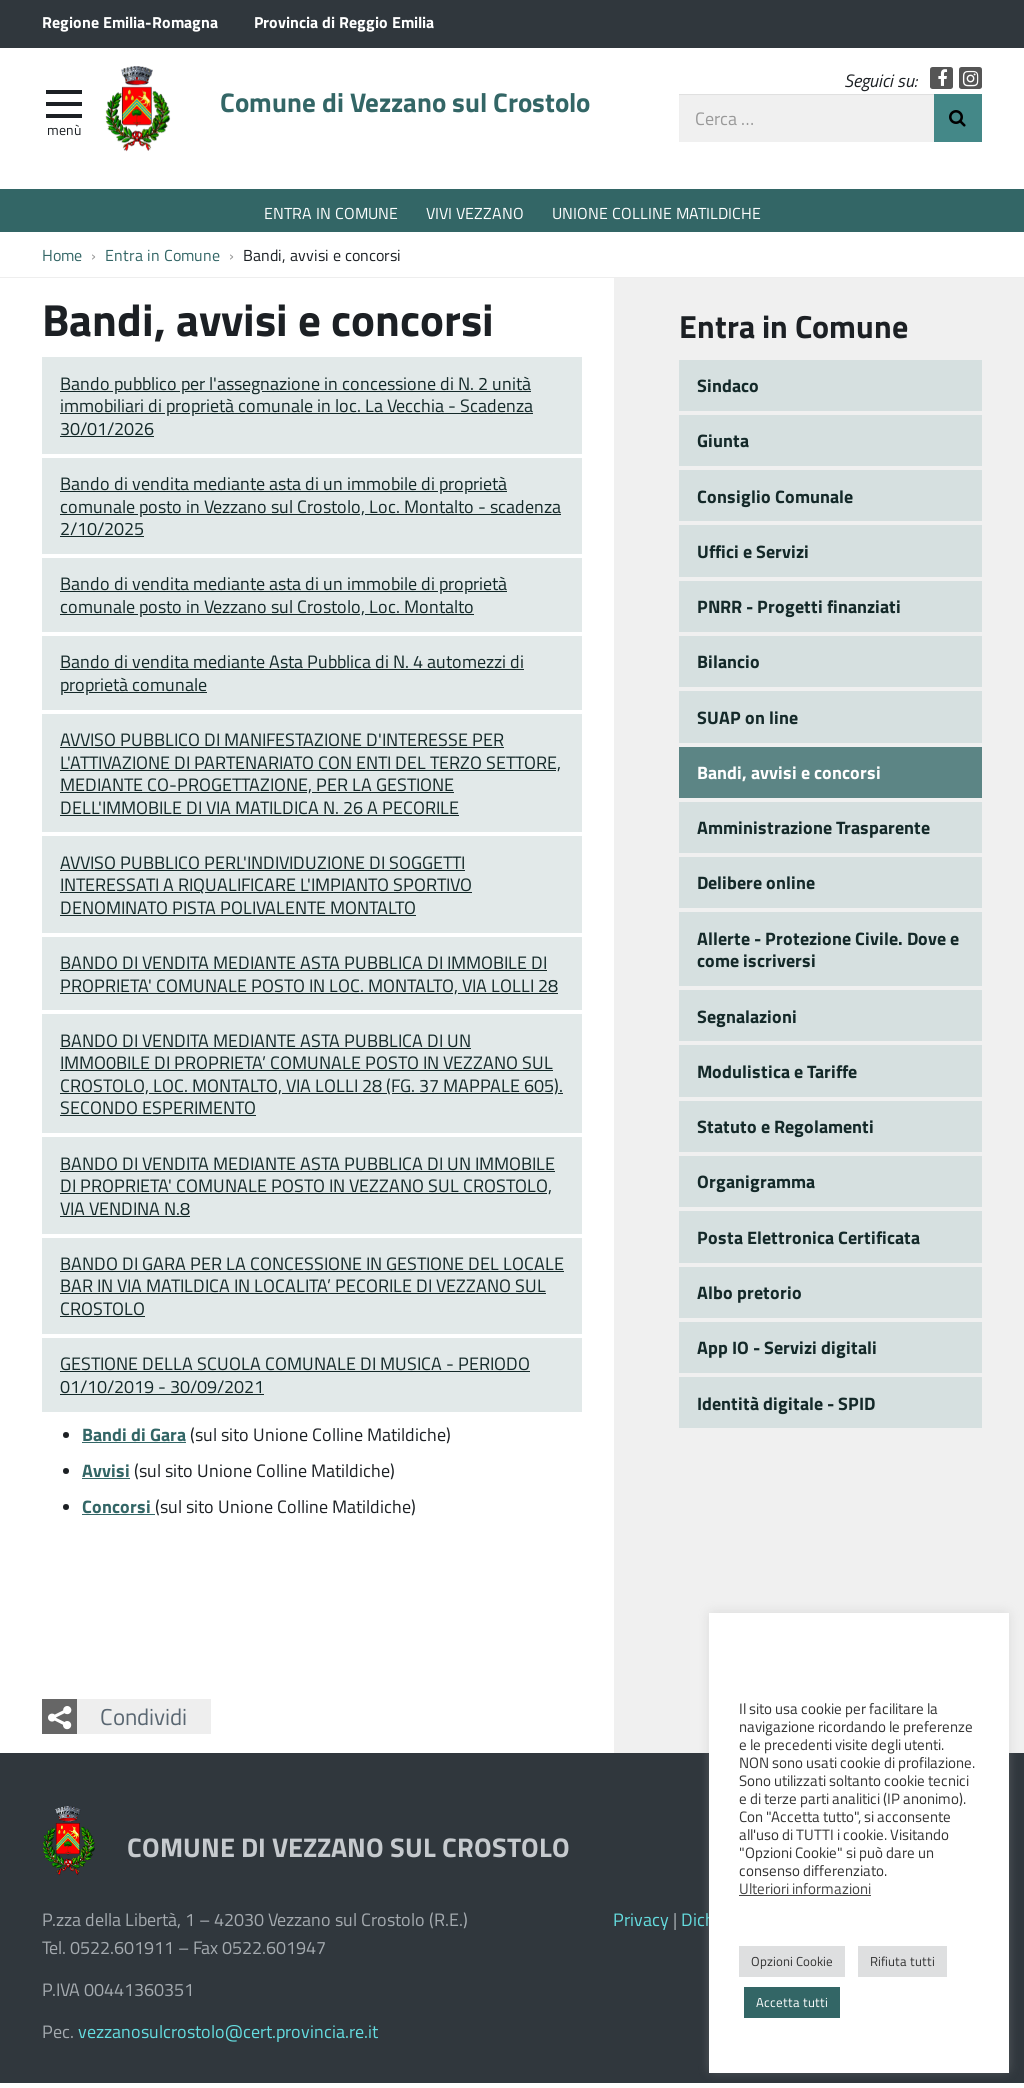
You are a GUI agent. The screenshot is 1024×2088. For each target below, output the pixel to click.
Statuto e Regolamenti (785, 1131)
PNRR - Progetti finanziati (799, 611)
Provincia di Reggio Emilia (344, 21)
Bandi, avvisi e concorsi (789, 777)
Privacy (641, 1924)
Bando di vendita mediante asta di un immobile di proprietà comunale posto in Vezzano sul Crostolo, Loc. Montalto (283, 600)
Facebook (941, 82)
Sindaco (728, 390)
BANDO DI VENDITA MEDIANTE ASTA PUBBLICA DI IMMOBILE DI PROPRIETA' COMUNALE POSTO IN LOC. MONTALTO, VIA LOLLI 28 (309, 978)
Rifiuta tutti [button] (902, 1961)
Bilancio (728, 667)
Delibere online (756, 888)
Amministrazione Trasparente (813, 832)
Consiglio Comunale (775, 501)
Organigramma (756, 1187)
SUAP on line (747, 722)
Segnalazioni (747, 1021)
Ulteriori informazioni (805, 1888)
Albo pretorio (749, 1297)
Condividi (143, 1721)
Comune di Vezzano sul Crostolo (425, 107)
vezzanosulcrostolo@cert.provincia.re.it (228, 2036)
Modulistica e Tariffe (777, 1076)
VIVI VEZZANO (475, 212)
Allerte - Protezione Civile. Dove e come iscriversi (828, 954)
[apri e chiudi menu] (64, 106)
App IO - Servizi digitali (787, 1352)
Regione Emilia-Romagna (130, 21)
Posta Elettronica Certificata (808, 1242)
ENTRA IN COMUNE (331, 212)
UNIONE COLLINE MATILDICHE (656, 212)
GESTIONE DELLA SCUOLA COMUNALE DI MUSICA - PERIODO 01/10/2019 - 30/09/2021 (295, 1379)
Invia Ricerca (958, 122)
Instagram (970, 82)
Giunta (723, 445)
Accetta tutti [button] (792, 2002)
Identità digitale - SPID (786, 1408)
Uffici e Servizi (753, 556)
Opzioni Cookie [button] (792, 1961)
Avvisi (106, 1475)
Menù (64, 133)
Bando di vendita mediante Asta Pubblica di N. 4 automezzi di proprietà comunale (292, 677)
